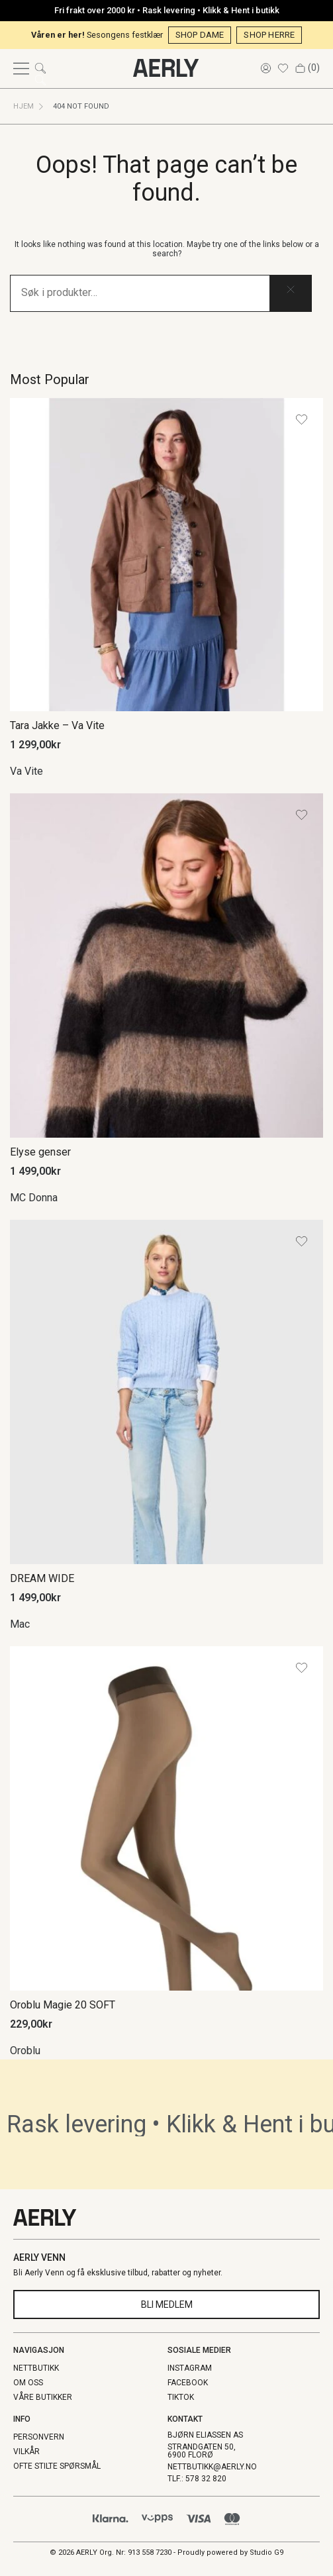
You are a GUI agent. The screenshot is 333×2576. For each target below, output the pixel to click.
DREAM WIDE (42, 1578)
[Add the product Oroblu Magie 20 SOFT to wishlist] (301, 1667)
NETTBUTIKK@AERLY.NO (212, 2466)
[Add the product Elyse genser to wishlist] (301, 814)
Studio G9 (266, 2552)
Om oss (28, 2382)
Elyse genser (40, 1152)
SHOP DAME (199, 35)
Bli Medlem (167, 2304)
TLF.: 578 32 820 (196, 2478)
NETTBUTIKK (36, 2368)
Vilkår (26, 2451)
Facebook (187, 2382)
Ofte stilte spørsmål (57, 2466)
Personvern (38, 2437)
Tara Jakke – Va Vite (57, 725)
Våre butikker (42, 2397)
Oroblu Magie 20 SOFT (62, 2005)
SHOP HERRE (269, 35)
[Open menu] (21, 68)
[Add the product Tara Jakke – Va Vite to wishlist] (301, 419)
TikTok (180, 2397)
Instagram (189, 2368)
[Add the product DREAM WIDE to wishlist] (301, 1241)
